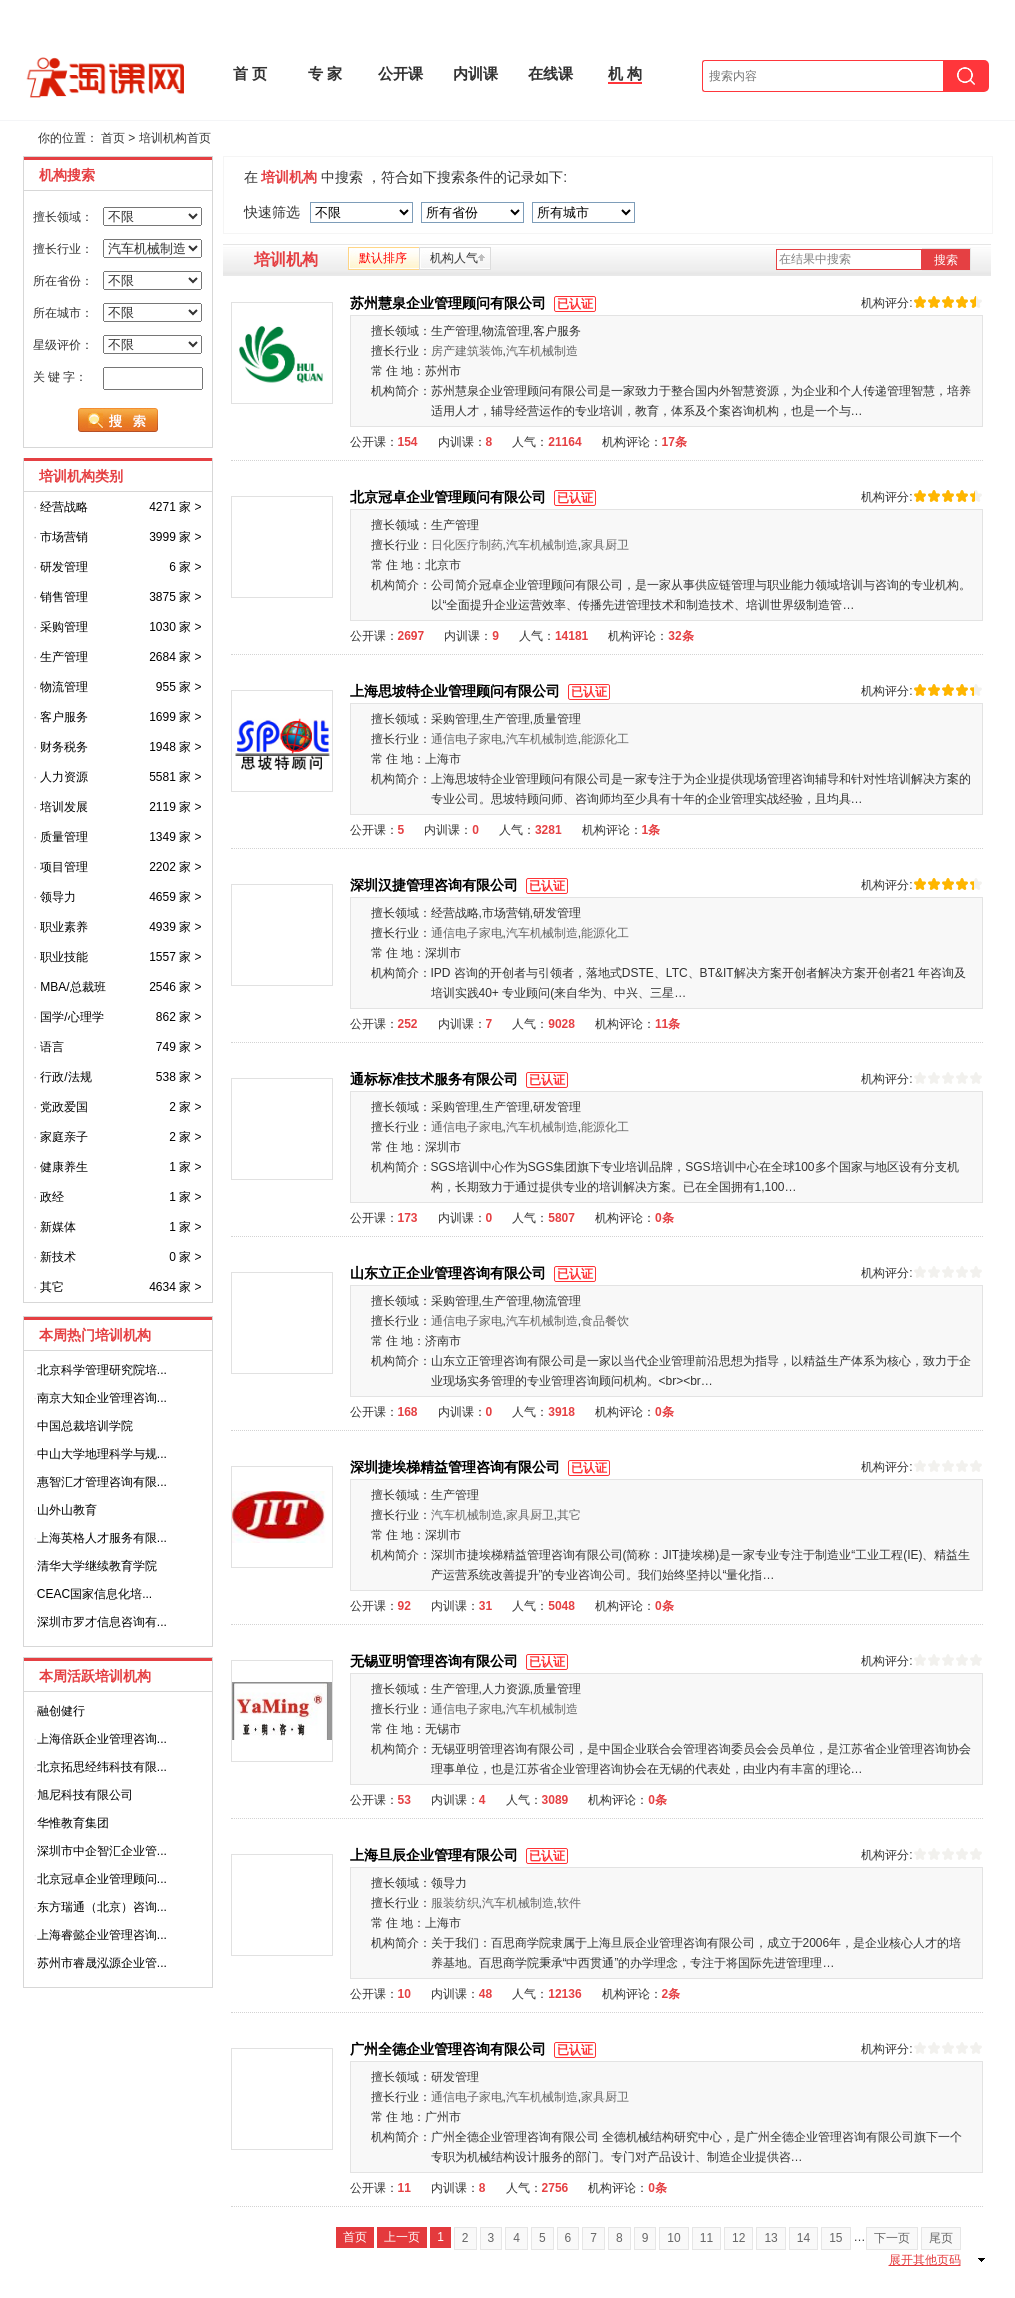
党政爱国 (64, 1107)
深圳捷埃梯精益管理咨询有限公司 (482, 1467)
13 (770, 2238)
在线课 (550, 73)
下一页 (892, 2238)
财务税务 (64, 747)
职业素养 (64, 927)
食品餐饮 (605, 1321)
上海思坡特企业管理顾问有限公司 (482, 691)
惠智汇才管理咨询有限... (102, 1482)
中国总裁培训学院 (85, 1426)
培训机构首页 (175, 138)
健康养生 (64, 1167)
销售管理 (64, 597)
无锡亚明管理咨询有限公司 (461, 1661)
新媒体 (58, 1227)
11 (706, 2238)
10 (673, 2238)
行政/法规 (65, 1077)
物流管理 (64, 687)
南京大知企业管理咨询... (102, 1398)
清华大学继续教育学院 (97, 1566)
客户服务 (64, 717)
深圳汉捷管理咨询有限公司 (461, 885)
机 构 (625, 73)
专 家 (325, 73)
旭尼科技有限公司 (85, 1795)
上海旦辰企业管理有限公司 (461, 1855)
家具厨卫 (605, 545)
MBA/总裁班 (72, 987)
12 (738, 2238)
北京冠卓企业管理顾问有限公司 (475, 497)
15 (835, 2238)
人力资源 (64, 777)
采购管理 (64, 627)
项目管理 (64, 867)
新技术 (58, 1257)
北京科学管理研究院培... (102, 1370)
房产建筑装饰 (467, 351)
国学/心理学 (71, 1017)
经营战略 (64, 507)
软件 (569, 1903)
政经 (52, 1197)
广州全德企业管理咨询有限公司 (475, 2049)
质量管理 (64, 837)
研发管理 (64, 567)
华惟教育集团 (73, 1823)
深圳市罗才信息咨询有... (102, 1622)
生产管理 (64, 657)
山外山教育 (67, 1510)
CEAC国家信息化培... (94, 1594)
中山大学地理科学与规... (102, 1454)
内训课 (475, 73)
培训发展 (64, 807)
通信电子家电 (467, 739)
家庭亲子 (64, 1137)
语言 (52, 1047)
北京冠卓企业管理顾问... (102, 1879)
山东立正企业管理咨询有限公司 (475, 1273)
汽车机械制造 (542, 351)
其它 (52, 1287)
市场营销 (64, 537)
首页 (113, 138)
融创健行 (61, 1711)
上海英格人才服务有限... (102, 1538)
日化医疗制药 (467, 545)
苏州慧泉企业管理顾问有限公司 (475, 303)
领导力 (58, 897)
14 (803, 2238)
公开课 (400, 73)
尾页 (941, 2238)
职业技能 (64, 957)
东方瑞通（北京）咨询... (102, 1907)
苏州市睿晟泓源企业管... (102, 1963)
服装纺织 (455, 1903)
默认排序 (383, 258)
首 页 (250, 73)
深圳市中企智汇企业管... (102, 1851)
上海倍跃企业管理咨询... (102, 1739)
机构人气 (454, 258)
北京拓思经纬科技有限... (102, 1767)
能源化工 (605, 739)
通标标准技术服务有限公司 (461, 1079)
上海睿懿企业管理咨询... (102, 1935)
